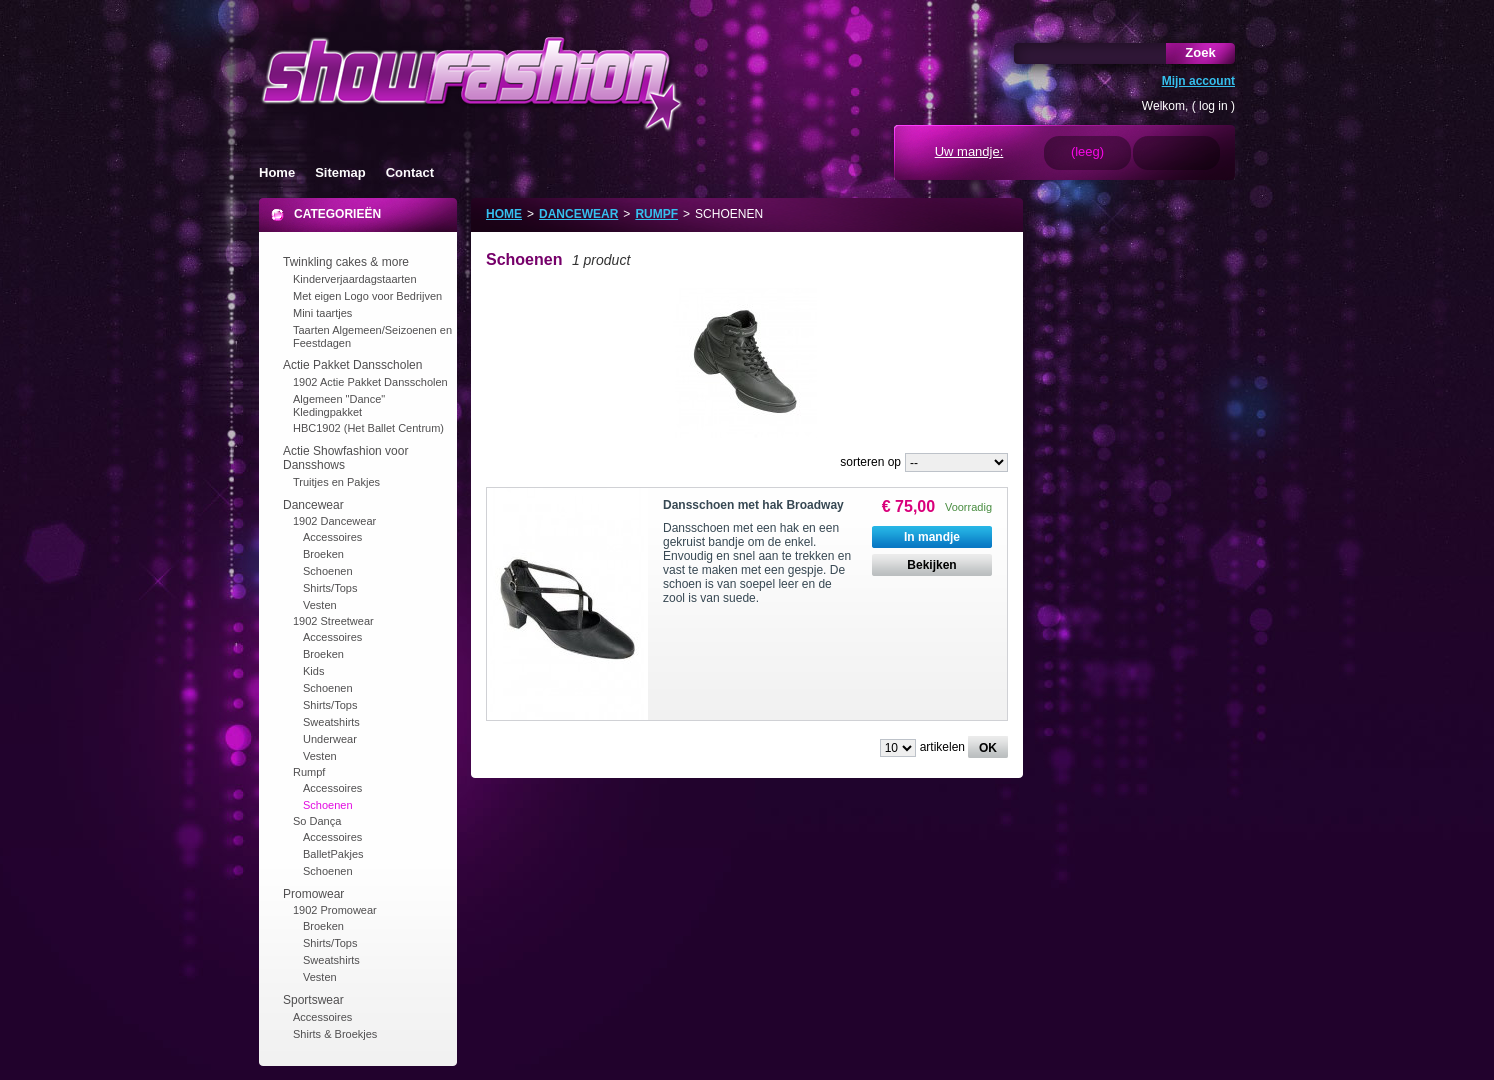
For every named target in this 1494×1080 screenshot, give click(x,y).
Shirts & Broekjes (335, 1034)
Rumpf (309, 772)
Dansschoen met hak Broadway (753, 505)
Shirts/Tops (330, 588)
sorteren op (870, 462)
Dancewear (313, 505)
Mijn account (1198, 81)
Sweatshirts (331, 722)
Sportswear (313, 1000)
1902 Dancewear (334, 521)
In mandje (932, 537)
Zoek (1200, 52)
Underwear (330, 739)
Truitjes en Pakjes (336, 482)
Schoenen (328, 571)
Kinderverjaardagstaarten (355, 279)
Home (277, 172)
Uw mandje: (969, 151)
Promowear (313, 894)
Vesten (320, 605)
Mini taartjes (322, 313)
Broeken (323, 554)
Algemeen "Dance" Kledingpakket (339, 405)
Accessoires (332, 537)
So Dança (317, 821)
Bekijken (931, 565)
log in (1213, 106)
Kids (313, 671)
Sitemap (340, 172)
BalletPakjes (333, 854)
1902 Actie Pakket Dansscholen (370, 382)
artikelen (942, 747)
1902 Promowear (335, 910)
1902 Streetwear (333, 621)
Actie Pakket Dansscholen (352, 365)
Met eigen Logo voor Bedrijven (367, 296)
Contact (410, 172)
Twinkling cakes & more (346, 262)
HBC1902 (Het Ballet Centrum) (368, 428)
